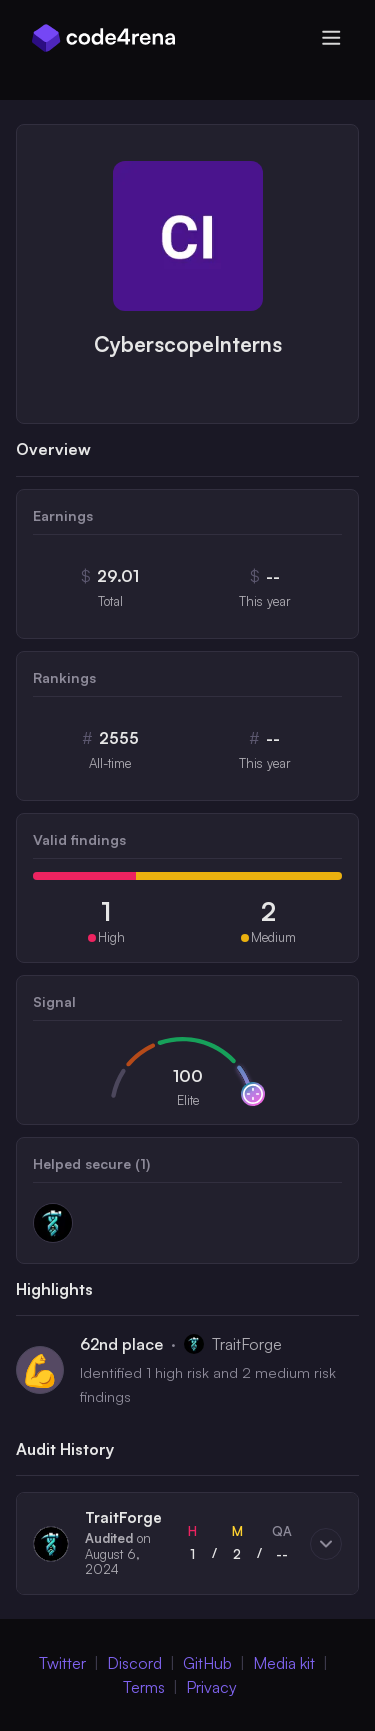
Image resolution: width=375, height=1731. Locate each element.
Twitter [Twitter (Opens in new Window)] (62, 1663)
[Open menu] (331, 38)
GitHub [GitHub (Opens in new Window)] (207, 1663)
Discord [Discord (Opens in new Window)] (134, 1663)
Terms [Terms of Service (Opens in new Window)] (144, 1687)
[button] (187, 1543)
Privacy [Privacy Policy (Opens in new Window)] (211, 1687)
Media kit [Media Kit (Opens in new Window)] (284, 1663)
